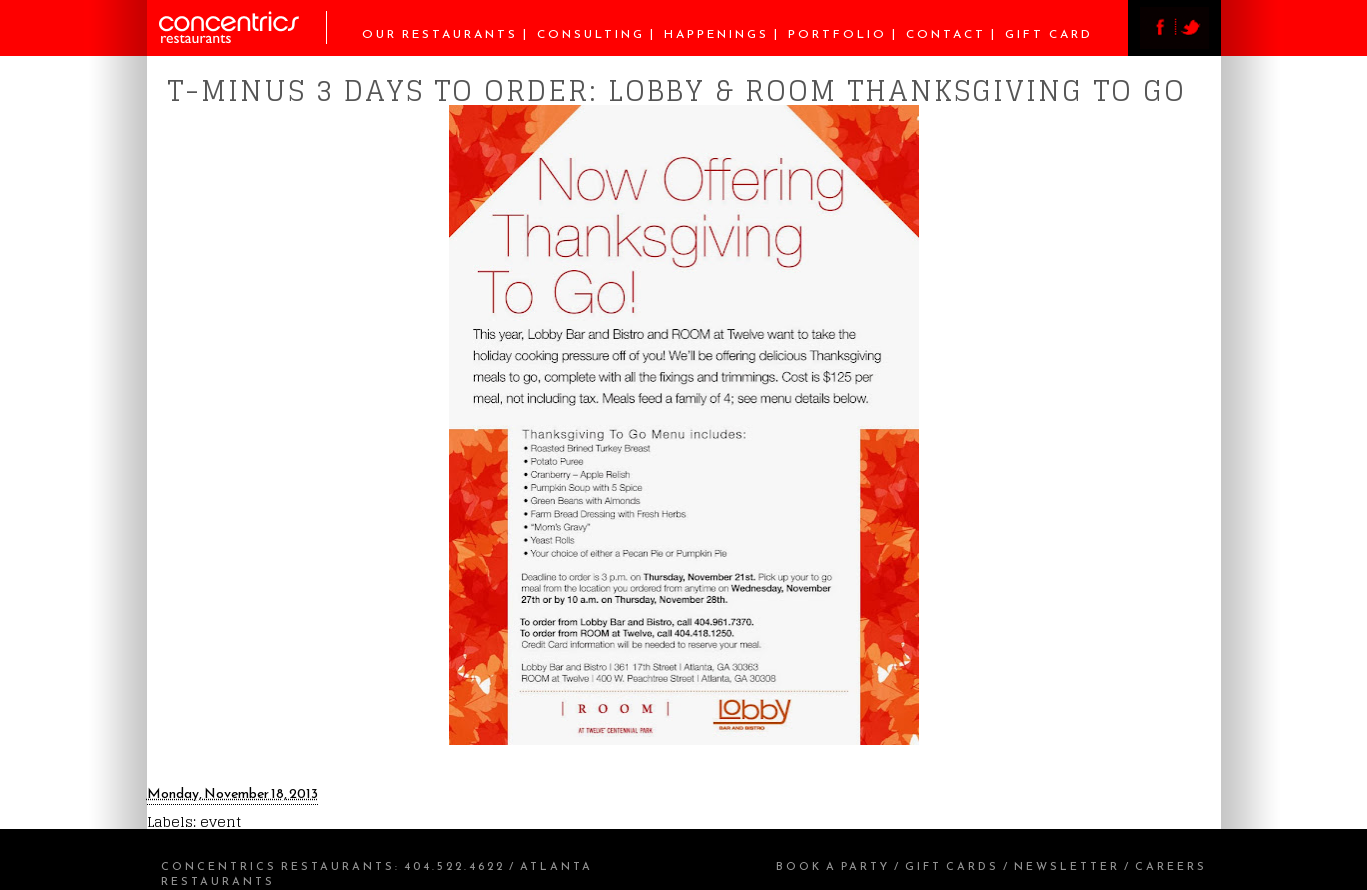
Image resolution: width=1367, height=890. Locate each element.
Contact (946, 34)
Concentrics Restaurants (278, 866)
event (220, 821)
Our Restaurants (440, 34)
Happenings (716, 34)
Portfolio (837, 34)
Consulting (591, 34)
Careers (1171, 866)
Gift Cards (952, 866)
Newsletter (1067, 866)
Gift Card (1049, 34)
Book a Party (833, 866)
